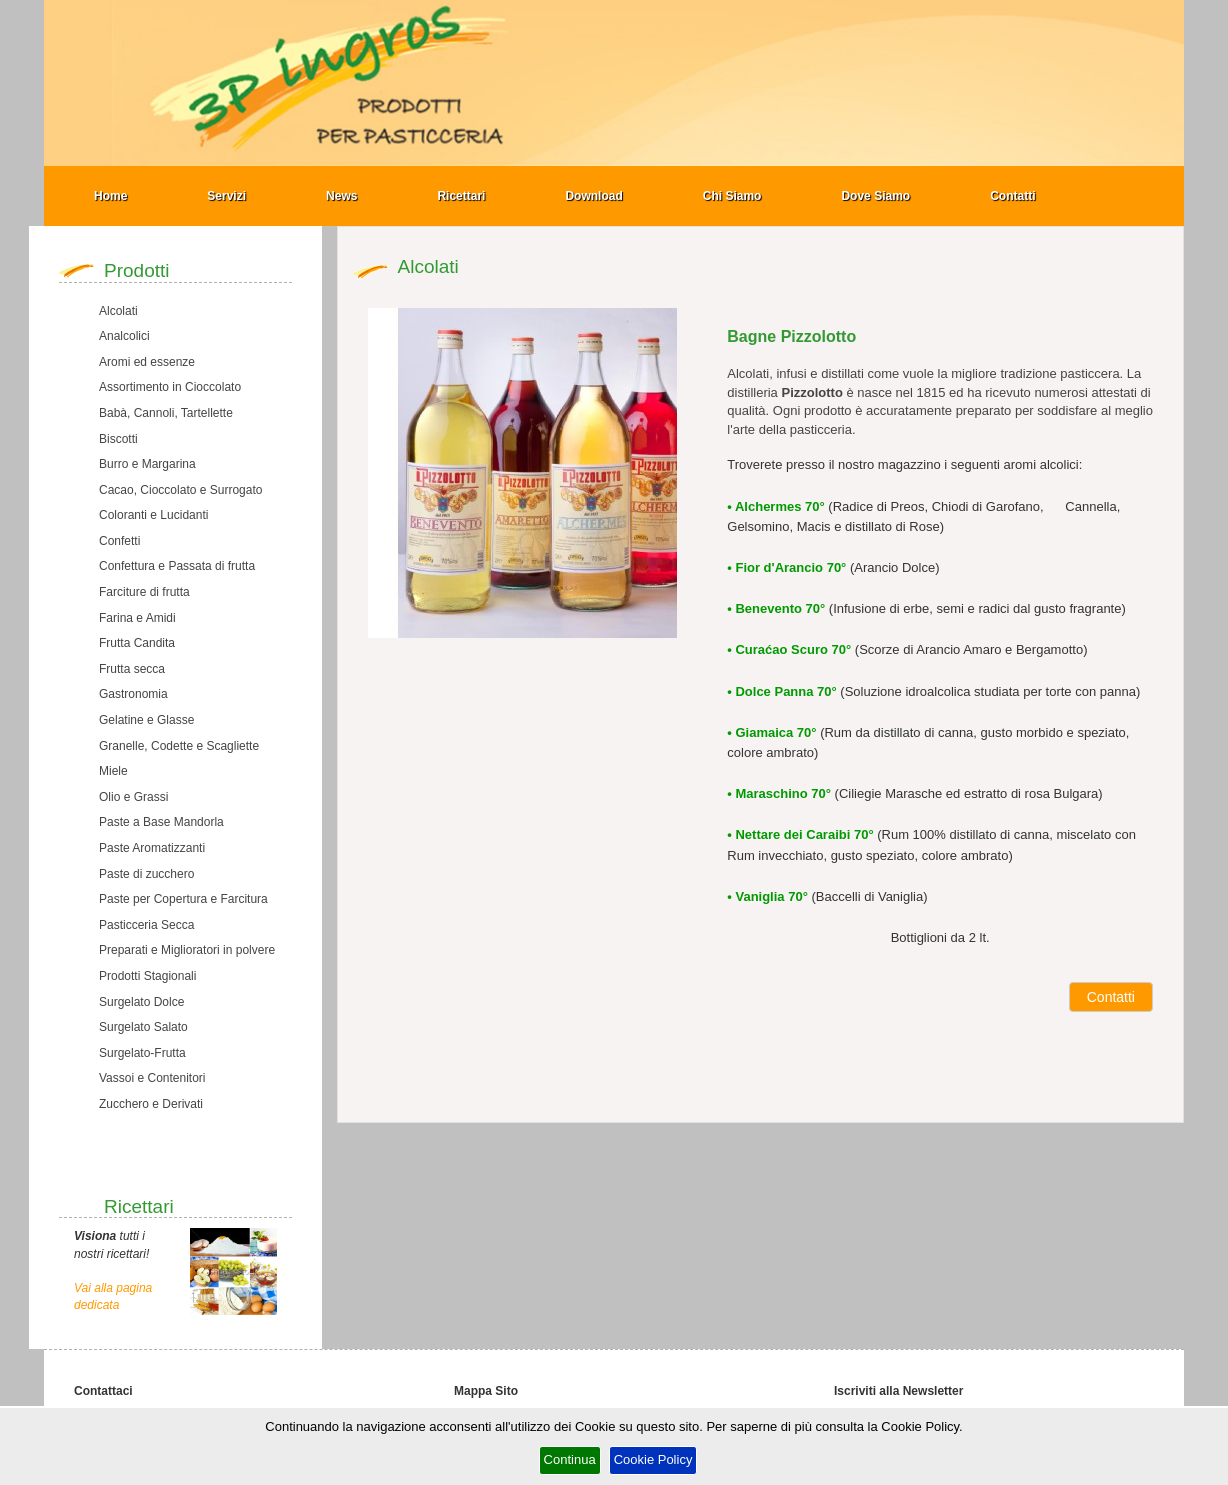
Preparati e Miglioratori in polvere (187, 950)
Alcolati (118, 311)
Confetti (119, 541)
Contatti (1012, 196)
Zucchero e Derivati (151, 1104)
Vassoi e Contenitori (152, 1078)
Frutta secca (132, 669)
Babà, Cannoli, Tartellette (166, 413)
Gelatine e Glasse (146, 720)
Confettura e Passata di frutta (177, 566)
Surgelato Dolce (141, 1002)
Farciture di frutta (144, 592)
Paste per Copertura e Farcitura (183, 899)
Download (593, 196)
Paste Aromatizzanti (152, 848)
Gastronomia (133, 694)
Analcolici (124, 336)
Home (110, 196)
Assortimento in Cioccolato (170, 387)
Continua (570, 1459)
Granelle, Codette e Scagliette (179, 746)
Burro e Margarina (147, 464)
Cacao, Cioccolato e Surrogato (180, 490)
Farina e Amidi (137, 618)
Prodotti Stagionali (147, 976)
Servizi (226, 196)
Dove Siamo (875, 196)
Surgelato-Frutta (142, 1053)
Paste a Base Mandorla (161, 822)
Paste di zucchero (146, 874)
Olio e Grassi (133, 797)
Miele (113, 771)
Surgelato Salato (143, 1027)
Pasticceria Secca (146, 925)
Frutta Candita (137, 643)
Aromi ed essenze (147, 362)
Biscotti (118, 439)
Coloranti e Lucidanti (153, 515)
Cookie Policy (653, 1459)
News (341, 196)
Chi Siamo (732, 196)
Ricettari (461, 196)
